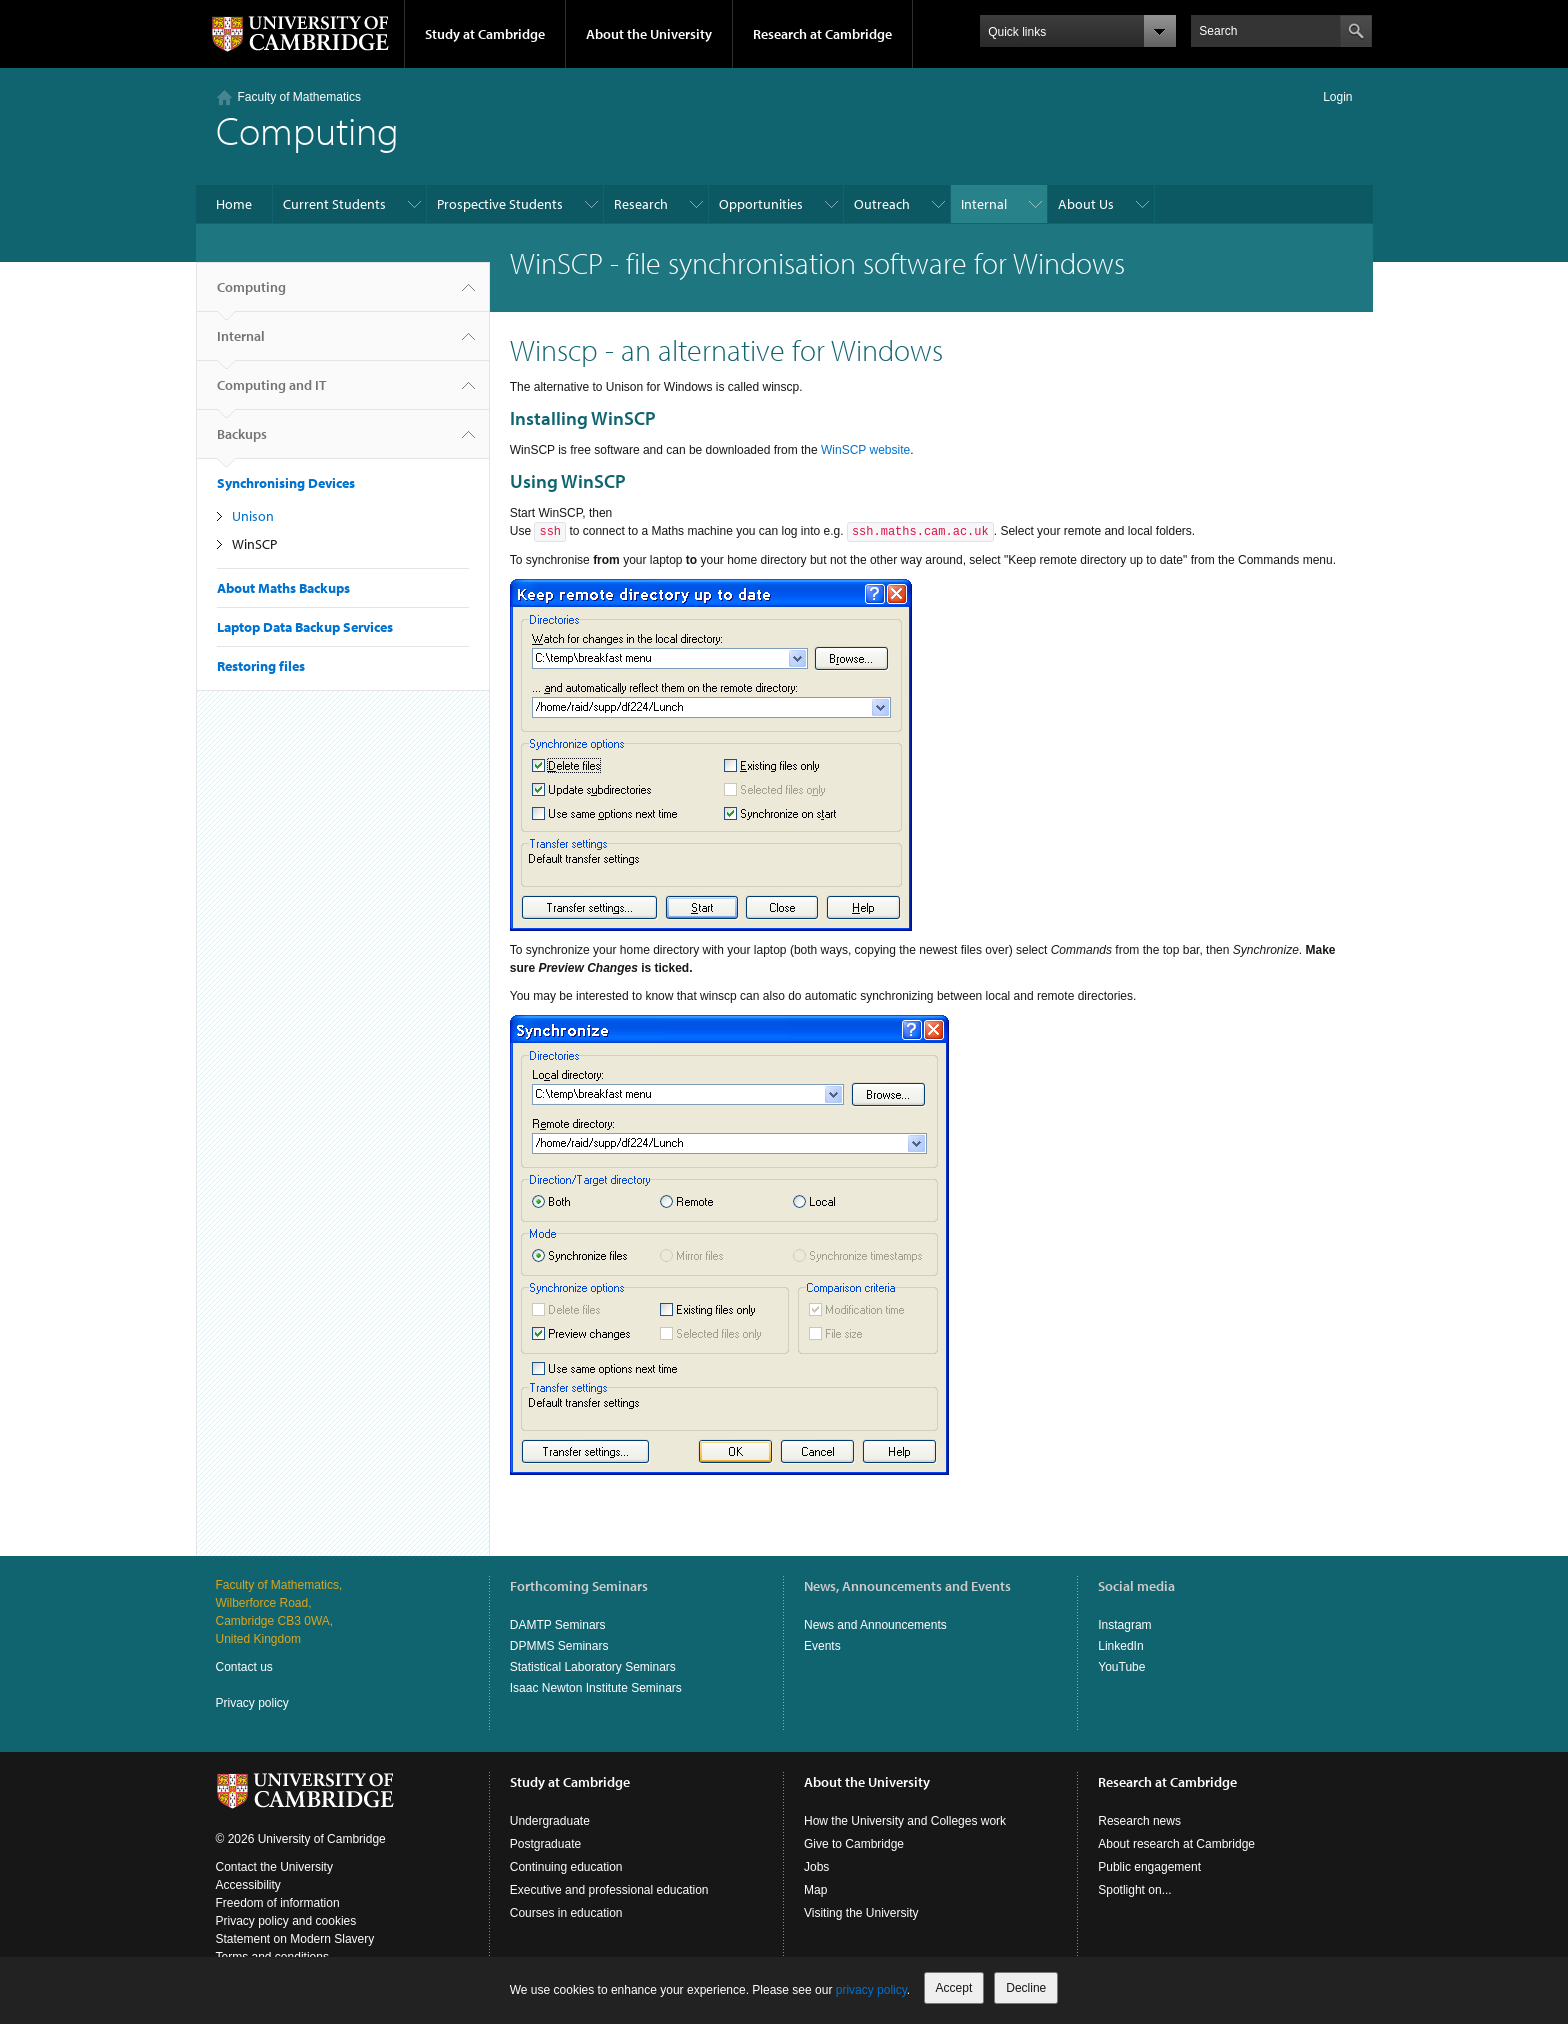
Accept (954, 1988)
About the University (649, 34)
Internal (984, 204)
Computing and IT (271, 393)
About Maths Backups (283, 588)
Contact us (244, 1667)
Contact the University (274, 1867)
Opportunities (761, 204)
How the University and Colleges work (905, 1821)
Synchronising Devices (286, 483)
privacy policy (871, 1990)
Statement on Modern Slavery (295, 1939)
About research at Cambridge (1176, 1844)
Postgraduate (545, 1844)
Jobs (816, 1867)
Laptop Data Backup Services (305, 627)
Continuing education (566, 1867)
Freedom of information (278, 1903)
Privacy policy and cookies (286, 1921)
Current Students (334, 204)
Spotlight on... (1134, 1890)
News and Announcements (875, 1625)
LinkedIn (1120, 1646)
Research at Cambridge (822, 34)
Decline (1026, 1988)
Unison (253, 516)
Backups (242, 442)
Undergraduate (550, 1821)
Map (815, 1890)
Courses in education (566, 1913)
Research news (1139, 1821)
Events (822, 1646)
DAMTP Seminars (558, 1625)
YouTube (1121, 1667)
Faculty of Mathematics (299, 97)
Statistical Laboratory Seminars (593, 1667)
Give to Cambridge (854, 1844)
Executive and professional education (609, 1890)
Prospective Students (500, 204)
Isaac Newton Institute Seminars (596, 1688)
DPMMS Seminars (559, 1646)
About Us (1086, 204)
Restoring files (261, 666)
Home (234, 204)
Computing (251, 295)
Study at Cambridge (485, 34)
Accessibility (248, 1885)
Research (641, 204)
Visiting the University (861, 1913)
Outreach (882, 204)
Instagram (1124, 1625)
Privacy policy (252, 1703)
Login (1337, 97)
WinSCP (254, 544)
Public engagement (1149, 1867)
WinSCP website (865, 450)
